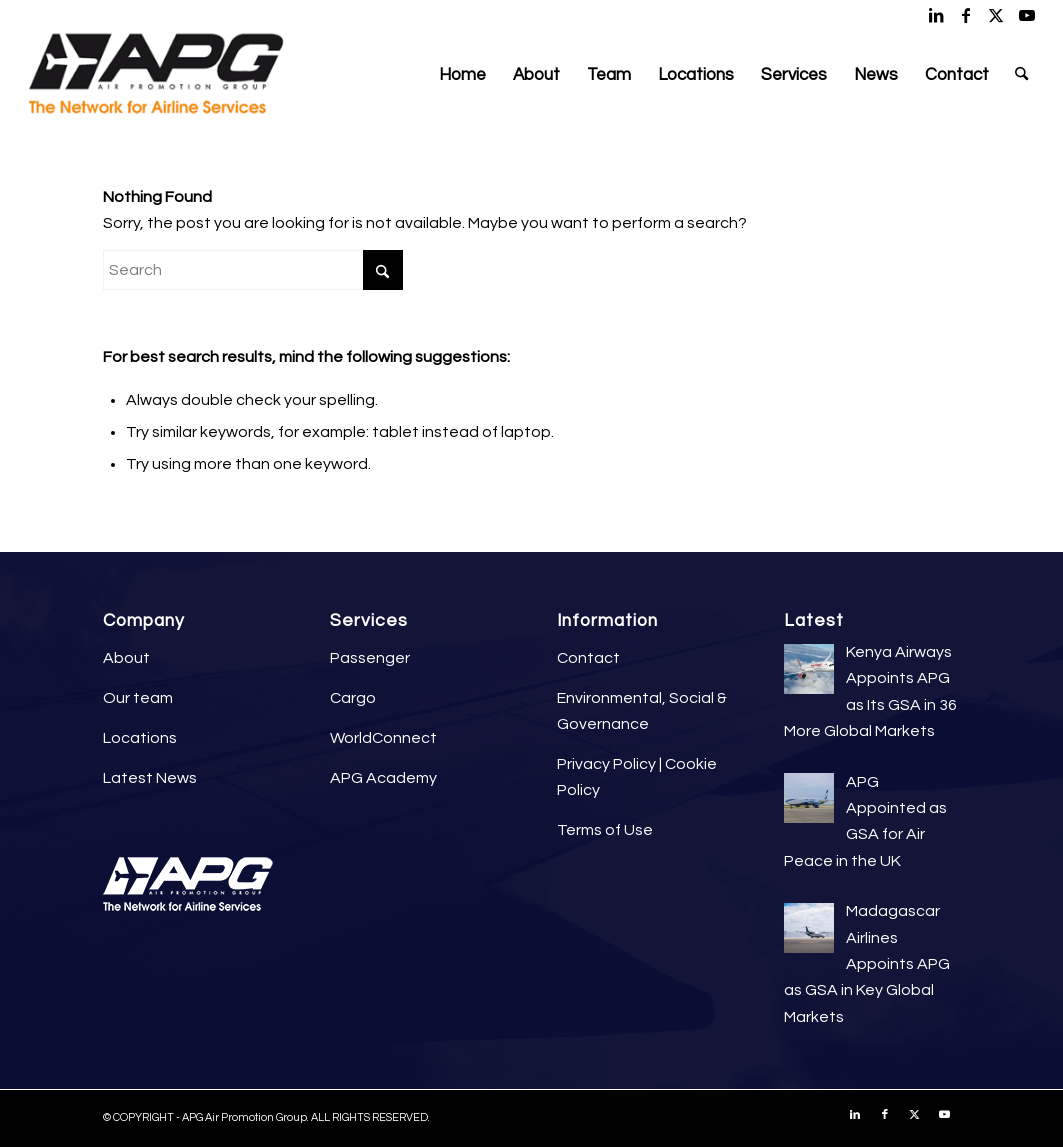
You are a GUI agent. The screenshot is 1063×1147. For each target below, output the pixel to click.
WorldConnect (383, 738)
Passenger (370, 658)
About (126, 658)
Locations (140, 738)
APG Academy (383, 778)
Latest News (150, 778)
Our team (138, 698)
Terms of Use (605, 830)
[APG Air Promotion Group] (155, 75)
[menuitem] (462, 75)
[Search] (1021, 75)
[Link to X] (996, 15)
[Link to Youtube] (1027, 15)
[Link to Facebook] (966, 15)
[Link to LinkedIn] (936, 15)
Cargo (353, 698)
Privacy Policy (606, 764)
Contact (588, 658)
